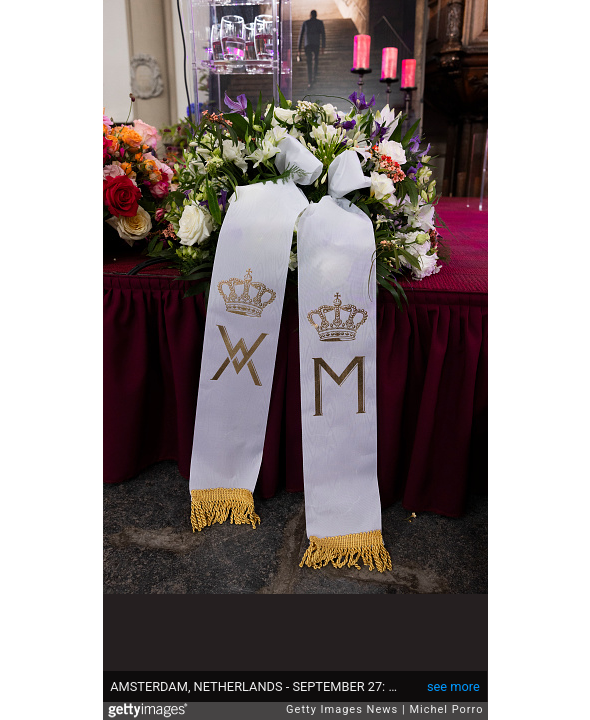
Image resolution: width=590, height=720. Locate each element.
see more (453, 686)
